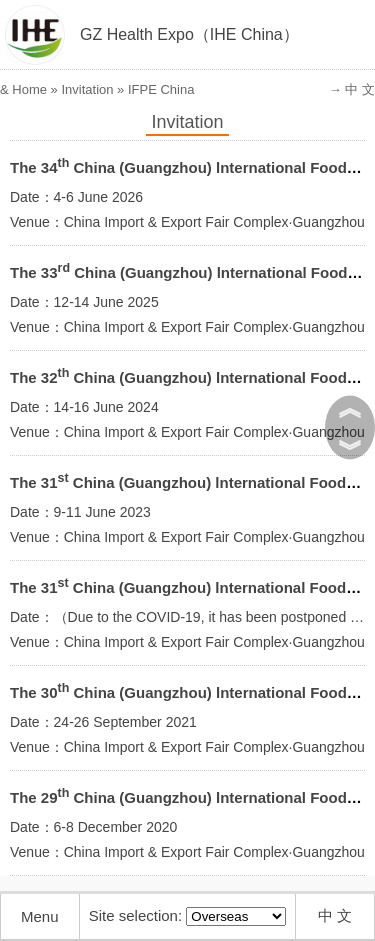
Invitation (87, 89)
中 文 (335, 915)
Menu (40, 916)
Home (29, 89)
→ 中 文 (352, 89)
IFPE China (161, 89)
